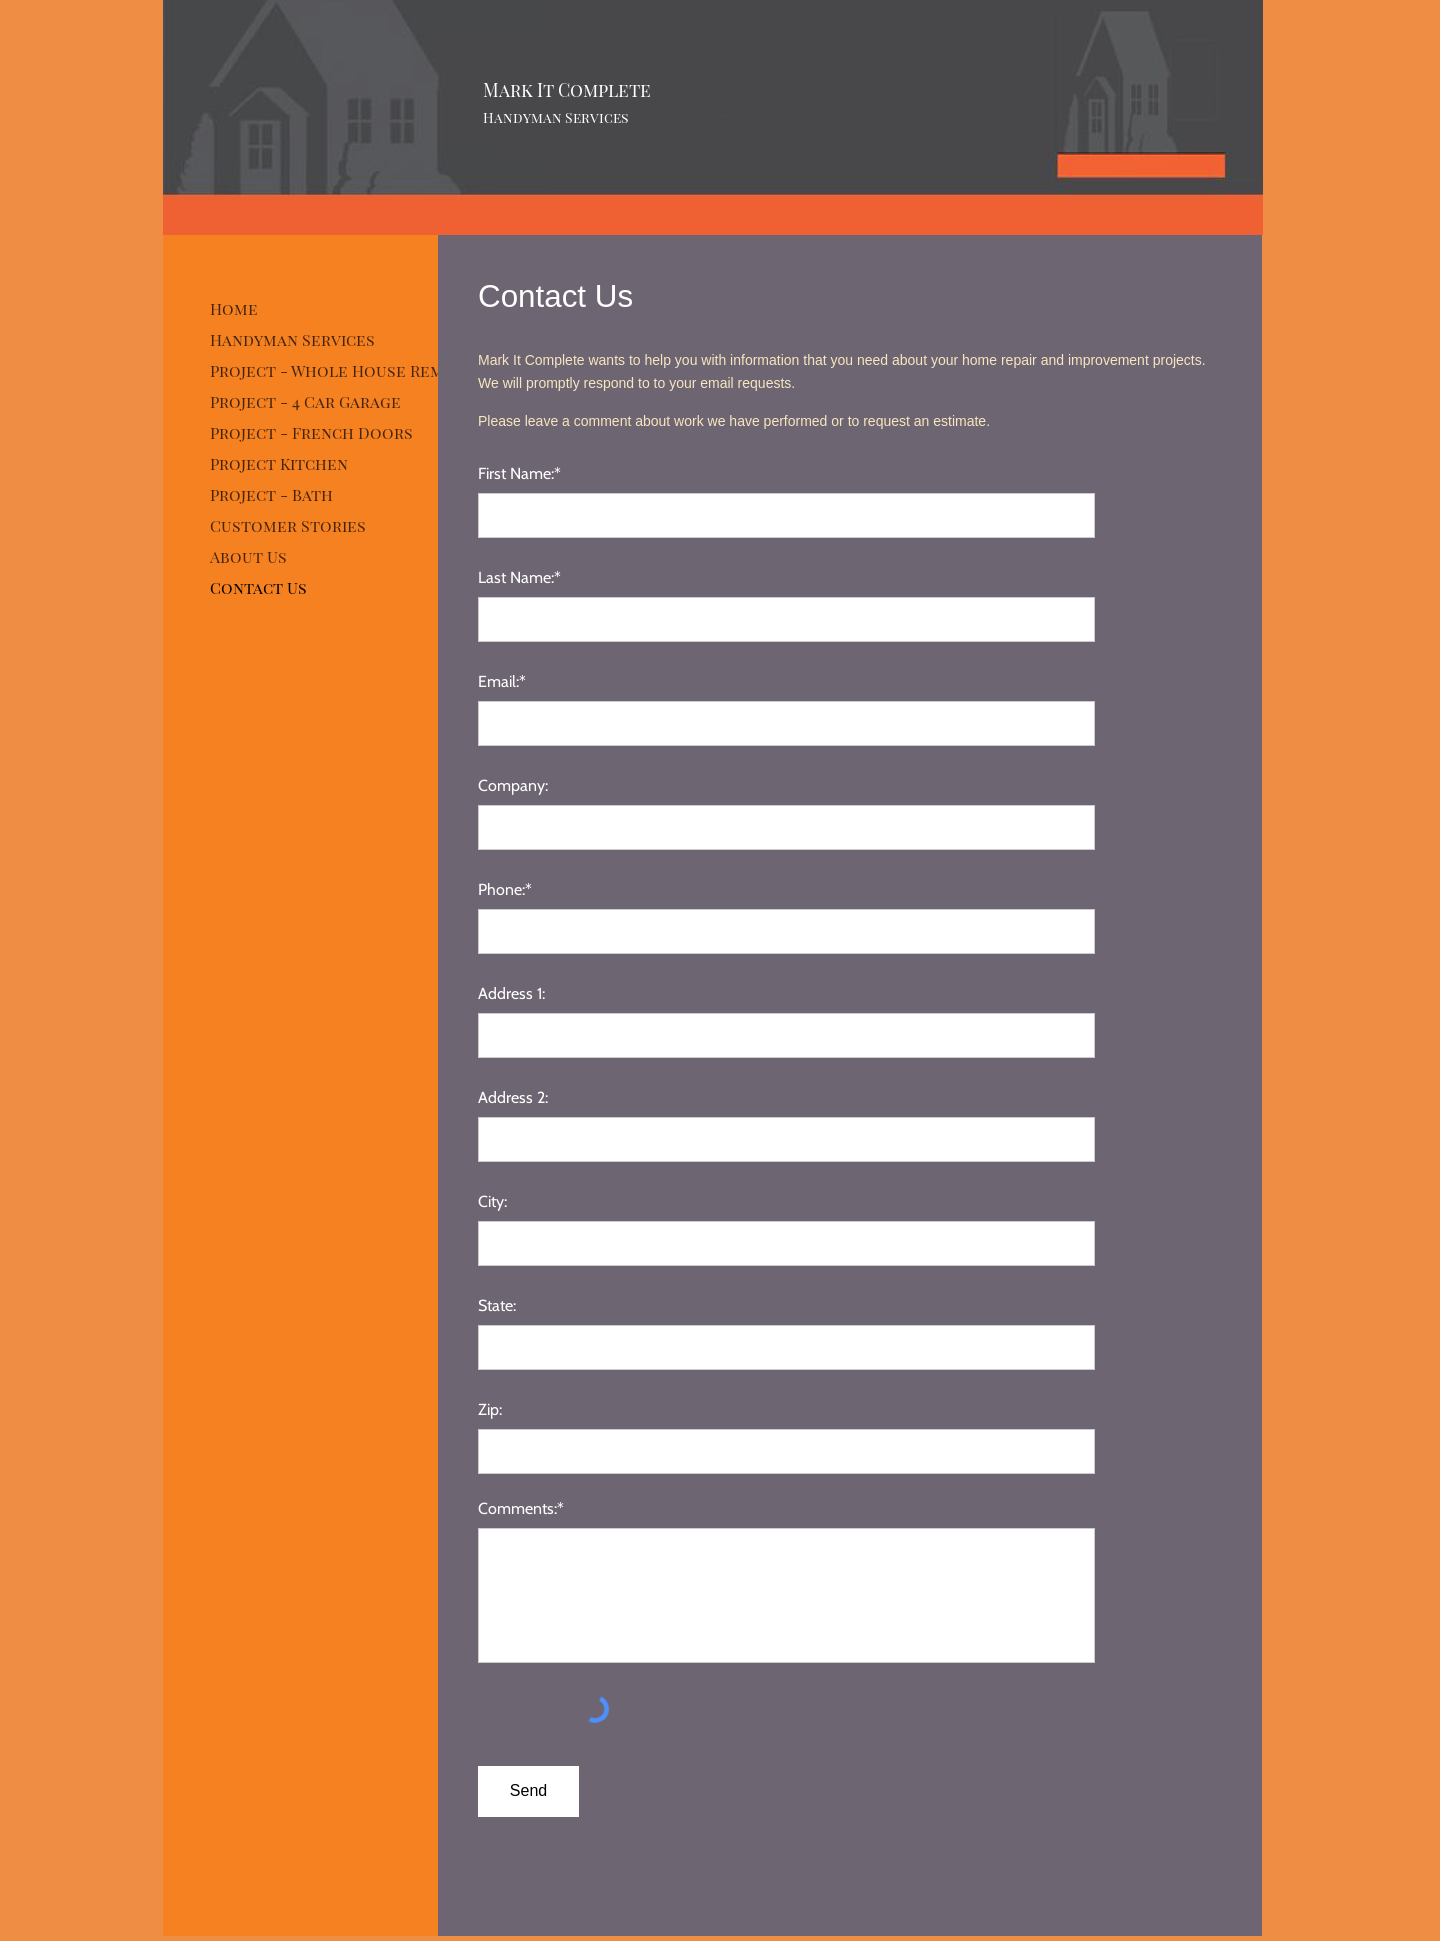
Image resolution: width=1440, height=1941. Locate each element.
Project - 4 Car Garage (305, 401)
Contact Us (258, 587)
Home (234, 308)
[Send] (528, 1791)
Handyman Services (292, 339)
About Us (248, 556)
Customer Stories (288, 525)
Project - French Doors (311, 432)
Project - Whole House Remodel (348, 370)
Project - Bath (271, 494)
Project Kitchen (279, 463)
